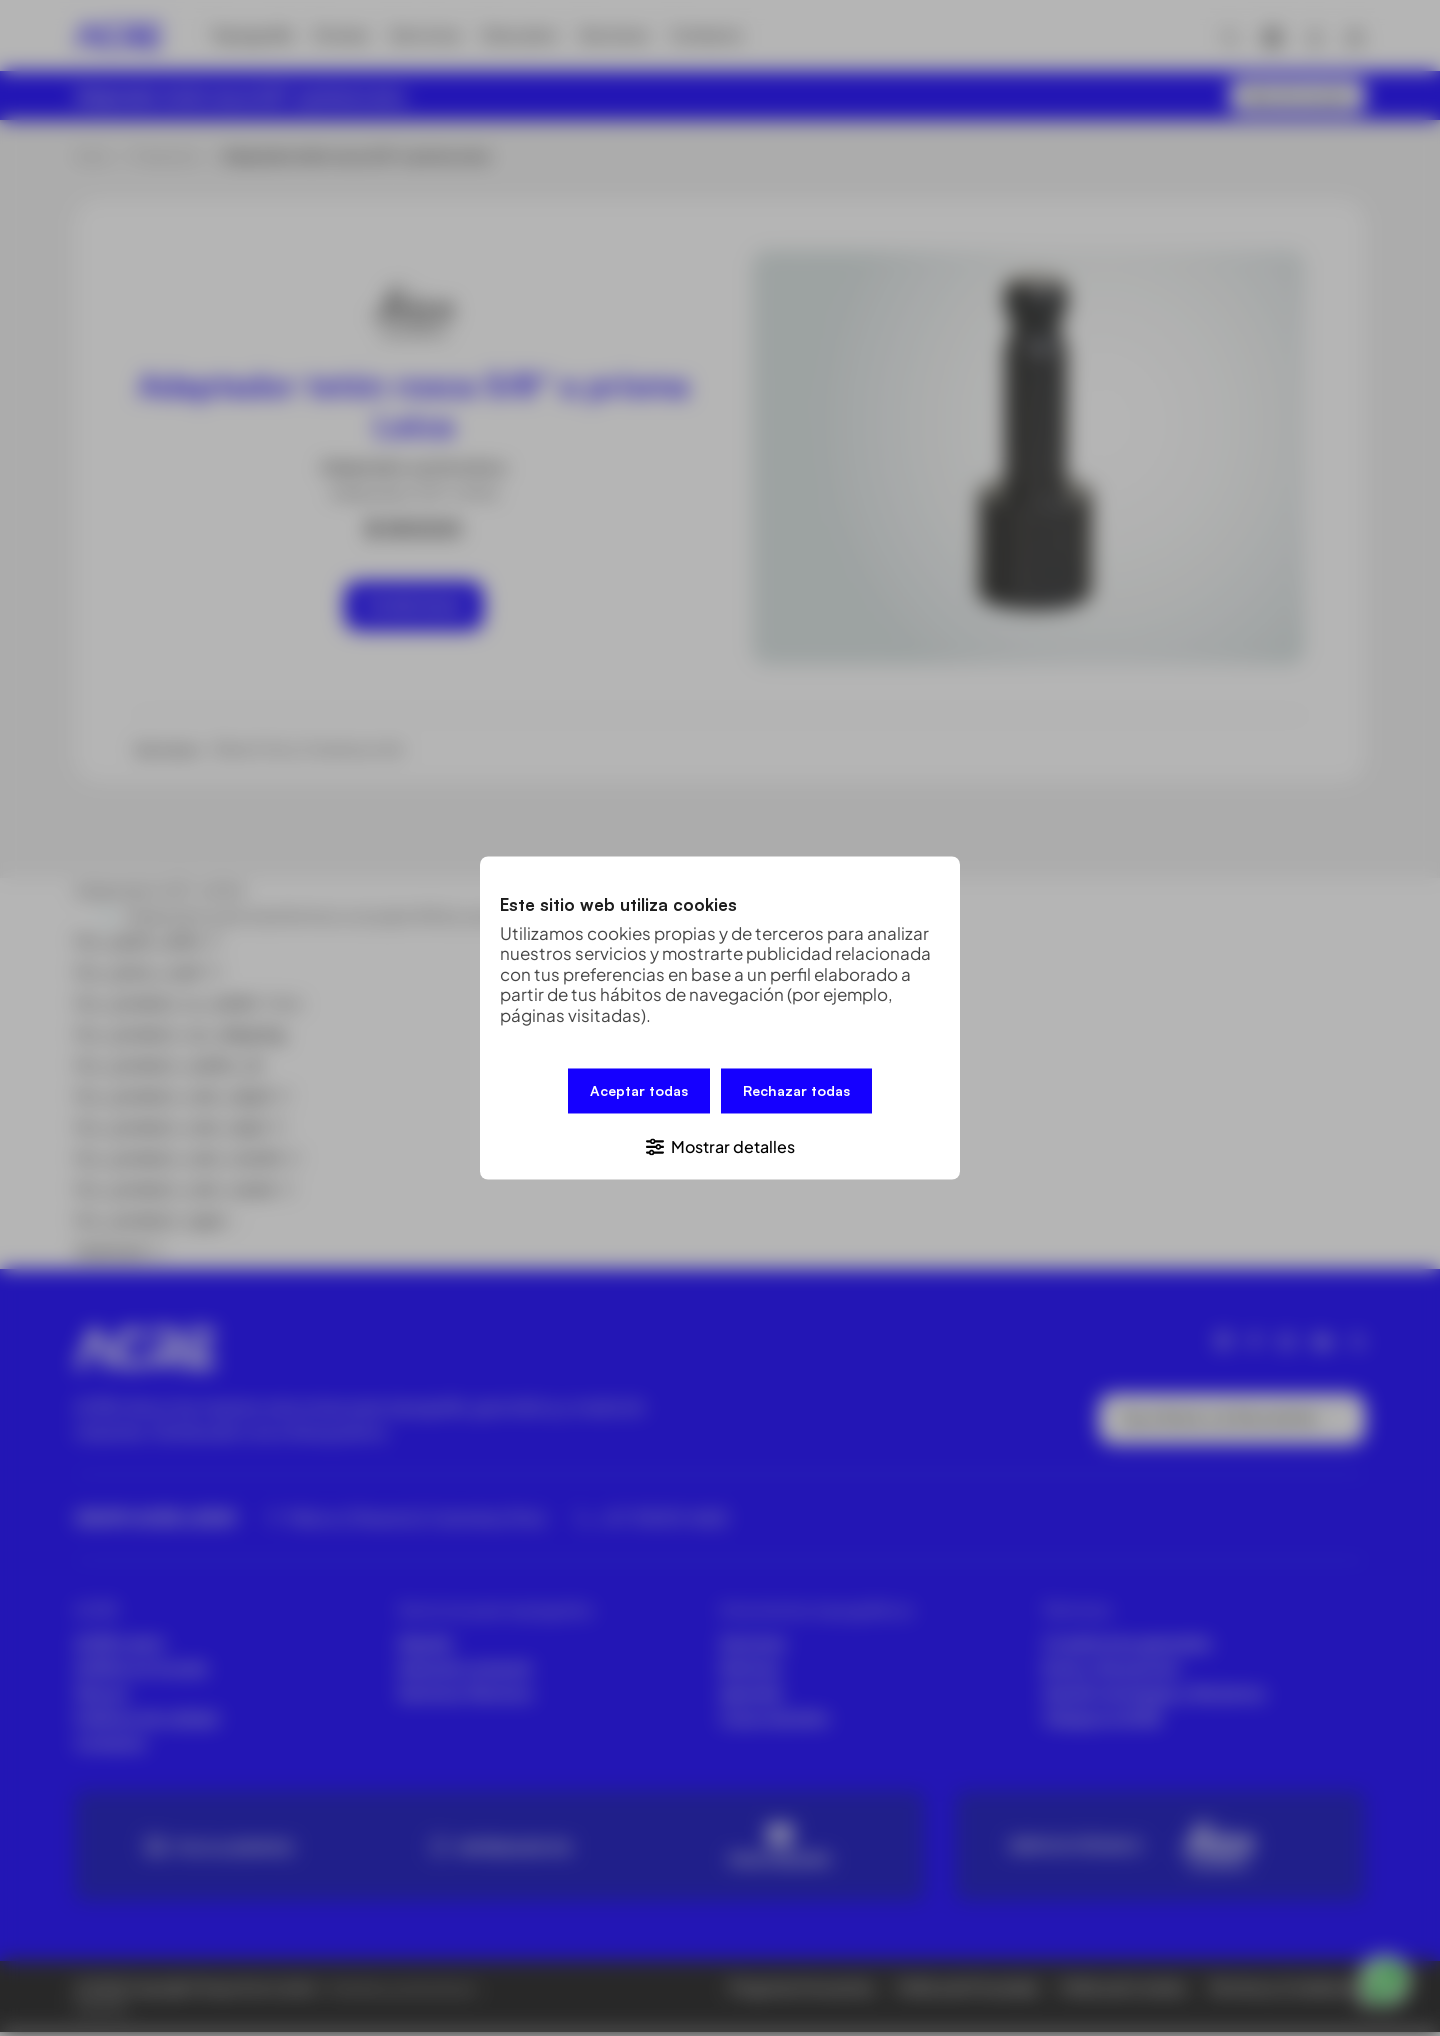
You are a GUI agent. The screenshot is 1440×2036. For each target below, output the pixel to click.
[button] (720, 1144)
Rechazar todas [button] (796, 1092)
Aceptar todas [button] (639, 1092)
